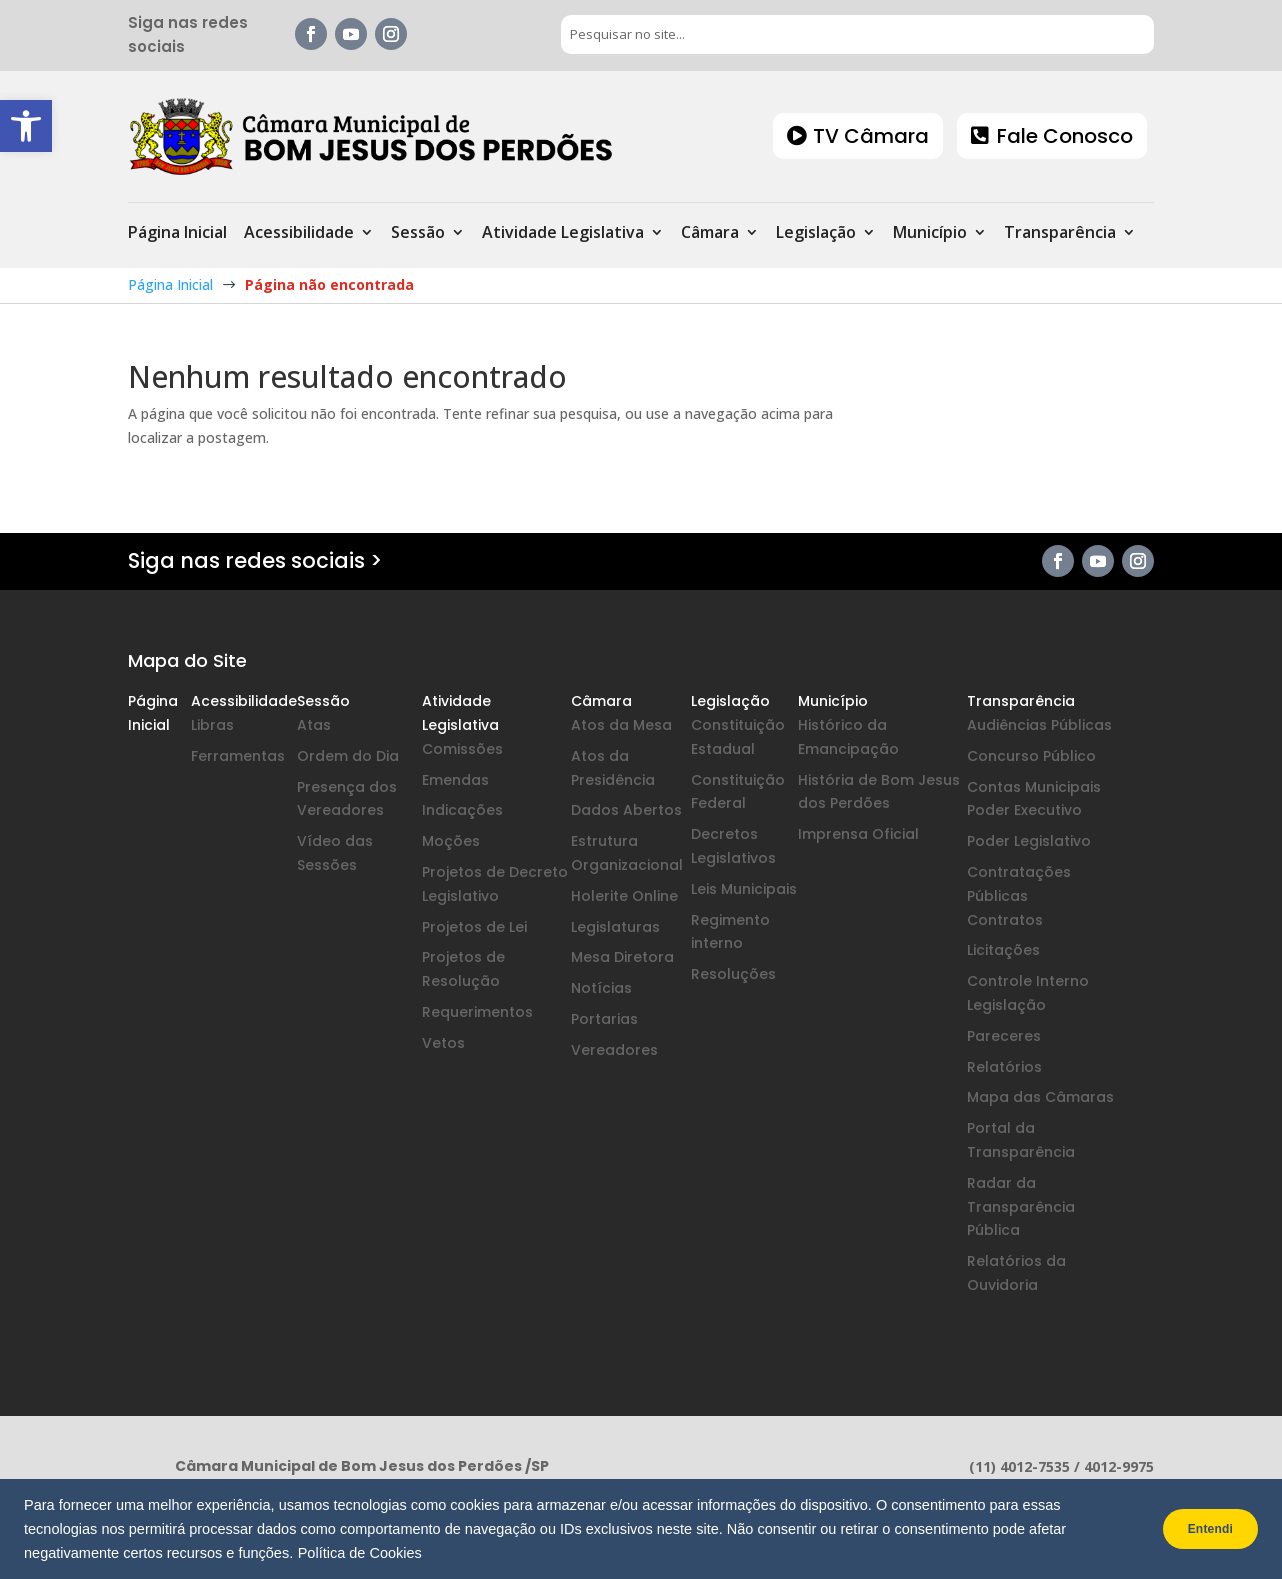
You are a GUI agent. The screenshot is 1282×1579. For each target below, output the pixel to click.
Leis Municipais (744, 889)
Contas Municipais (1034, 787)
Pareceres (1004, 1036)
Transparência (1060, 234)
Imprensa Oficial (858, 834)
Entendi (1200, 1529)
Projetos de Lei (474, 927)
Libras (212, 725)
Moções (451, 841)
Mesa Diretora (622, 957)
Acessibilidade (299, 234)
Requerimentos (477, 1012)
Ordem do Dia (348, 756)
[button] (26, 126)
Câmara (710, 234)
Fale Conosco (1065, 136)
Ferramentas (238, 756)
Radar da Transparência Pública (1021, 1207)
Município (930, 234)
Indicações (462, 810)
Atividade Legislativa (563, 234)
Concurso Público (1031, 756)
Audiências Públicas (1039, 725)
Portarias (604, 1019)
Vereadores (614, 1050)
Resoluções (733, 974)
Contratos (1005, 920)
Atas (314, 725)
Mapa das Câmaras (1040, 1097)
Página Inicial (177, 234)
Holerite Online (624, 896)
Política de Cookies (360, 1553)
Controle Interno (1028, 981)
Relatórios (1004, 1067)
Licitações (1003, 950)
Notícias (601, 988)
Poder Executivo (1024, 810)
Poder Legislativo (1029, 841)
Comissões (462, 749)
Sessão (418, 234)
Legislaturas (615, 927)
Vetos (443, 1043)
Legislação (816, 234)
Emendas (455, 780)
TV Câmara (871, 136)
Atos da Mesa (621, 725)
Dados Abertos (626, 810)
